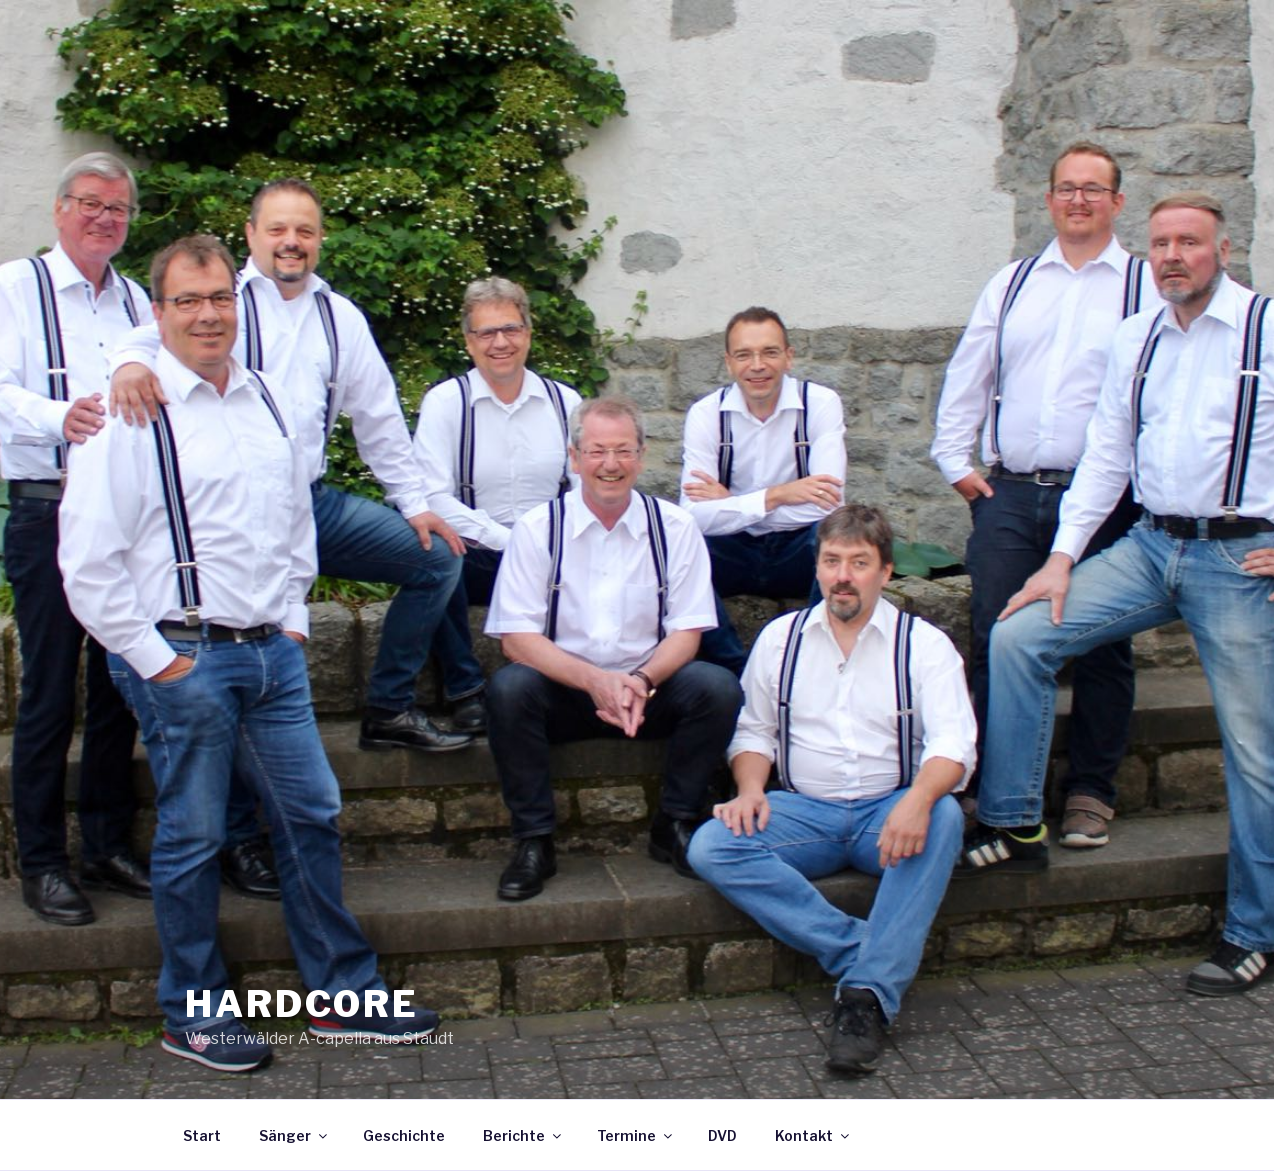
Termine (636, 1135)
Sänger (294, 1135)
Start (202, 1135)
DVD (722, 1135)
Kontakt (813, 1135)
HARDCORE (302, 1004)
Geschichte (404, 1135)
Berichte (523, 1135)
